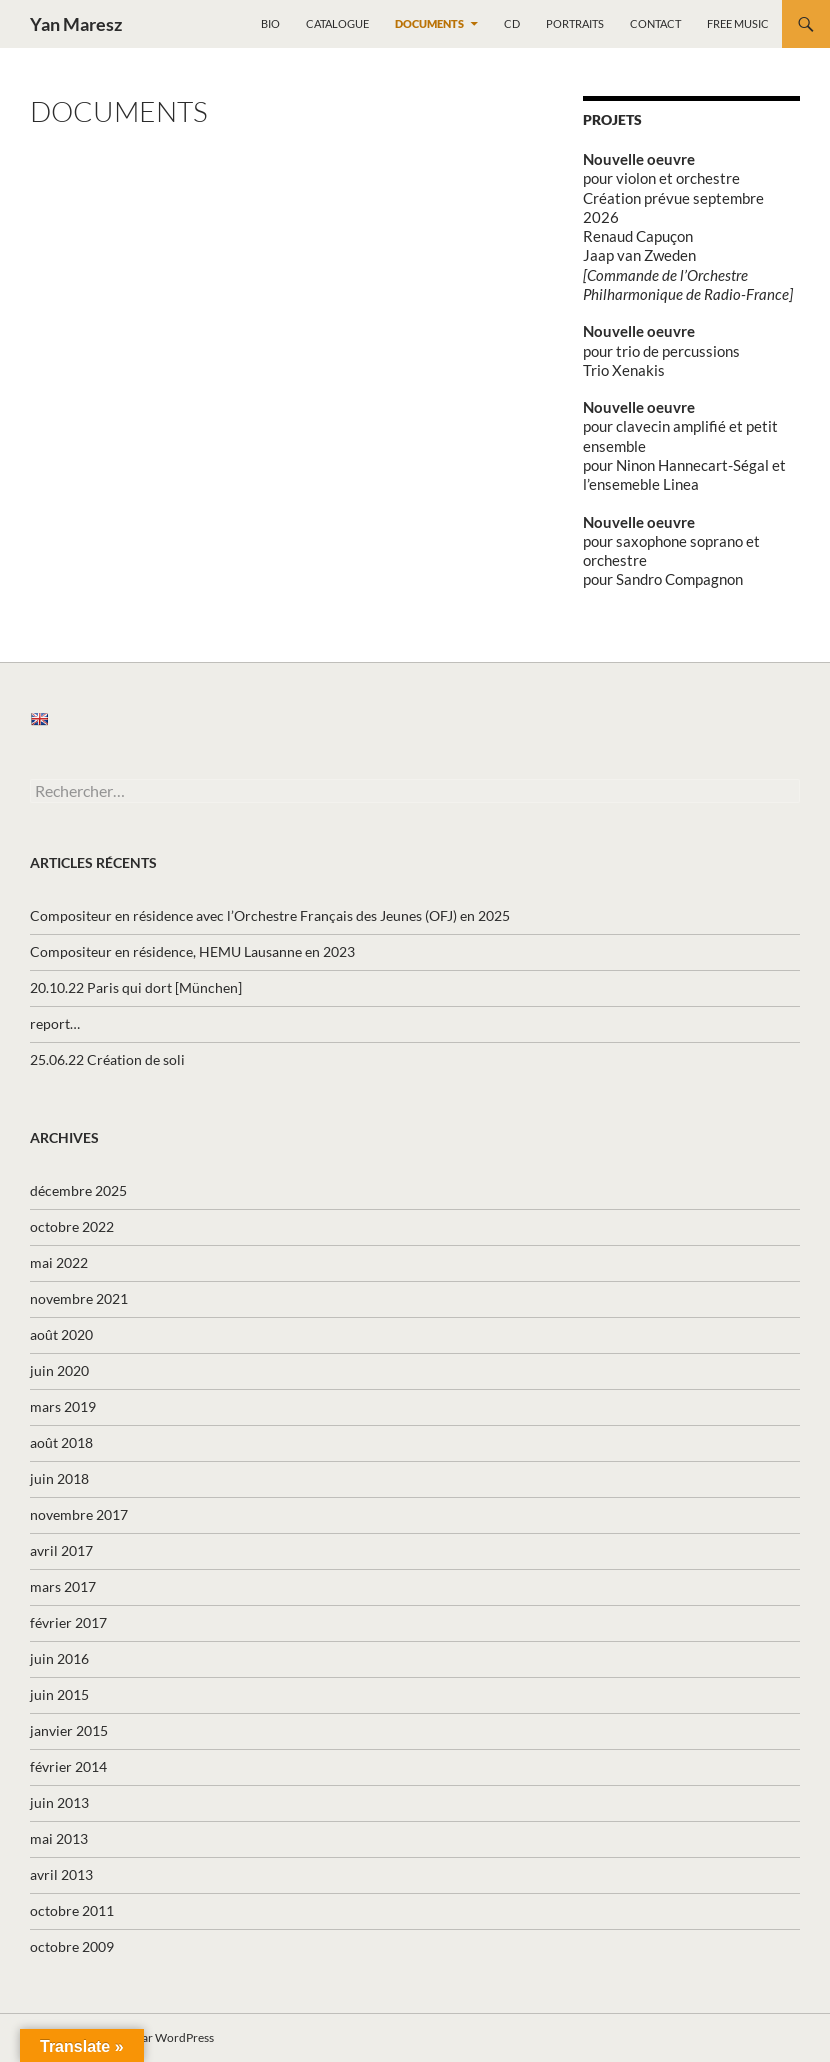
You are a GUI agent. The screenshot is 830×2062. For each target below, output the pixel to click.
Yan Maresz (76, 24)
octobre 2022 (72, 1226)
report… (55, 1023)
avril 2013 (61, 1874)
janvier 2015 (69, 1730)
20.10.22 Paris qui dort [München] (136, 987)
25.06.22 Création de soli (107, 1059)
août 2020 (61, 1334)
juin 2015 (59, 1694)
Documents (429, 23)
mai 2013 (59, 1838)
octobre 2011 (72, 1910)
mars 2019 (63, 1406)
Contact (655, 23)
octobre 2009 (72, 1946)
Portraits (575, 23)
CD (512, 23)
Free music (738, 23)
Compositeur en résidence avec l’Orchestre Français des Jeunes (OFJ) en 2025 (270, 915)
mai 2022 (59, 1262)
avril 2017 (61, 1550)
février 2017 (68, 1622)
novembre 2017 (79, 1514)
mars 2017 (63, 1586)
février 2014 (68, 1766)
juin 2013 (59, 1802)
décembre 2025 (78, 1190)
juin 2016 (59, 1658)
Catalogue (337, 23)
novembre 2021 (79, 1298)
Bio (270, 23)
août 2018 (61, 1442)
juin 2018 (59, 1478)
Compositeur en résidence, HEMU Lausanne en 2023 (192, 951)
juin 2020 (59, 1370)
